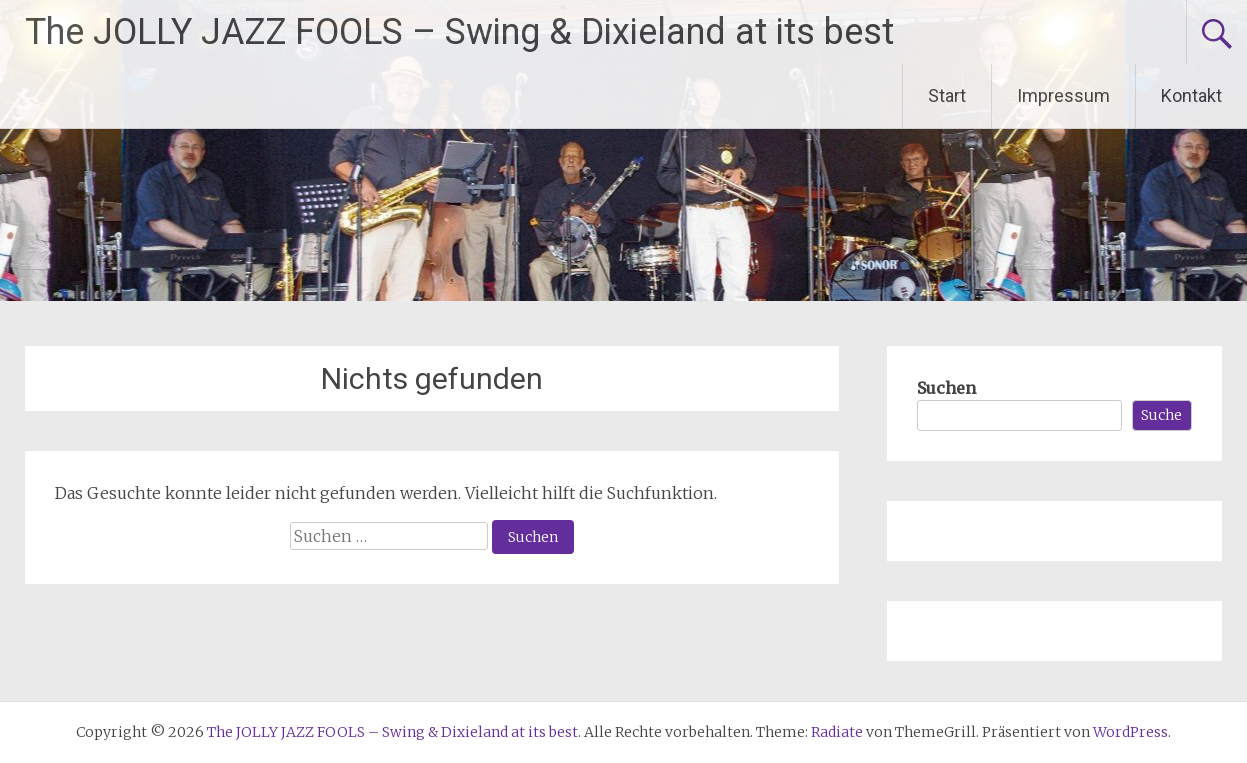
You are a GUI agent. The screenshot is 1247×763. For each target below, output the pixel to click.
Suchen (946, 388)
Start (947, 95)
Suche (1161, 415)
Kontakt (1191, 95)
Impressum (1063, 95)
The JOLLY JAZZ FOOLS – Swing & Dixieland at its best (459, 32)
